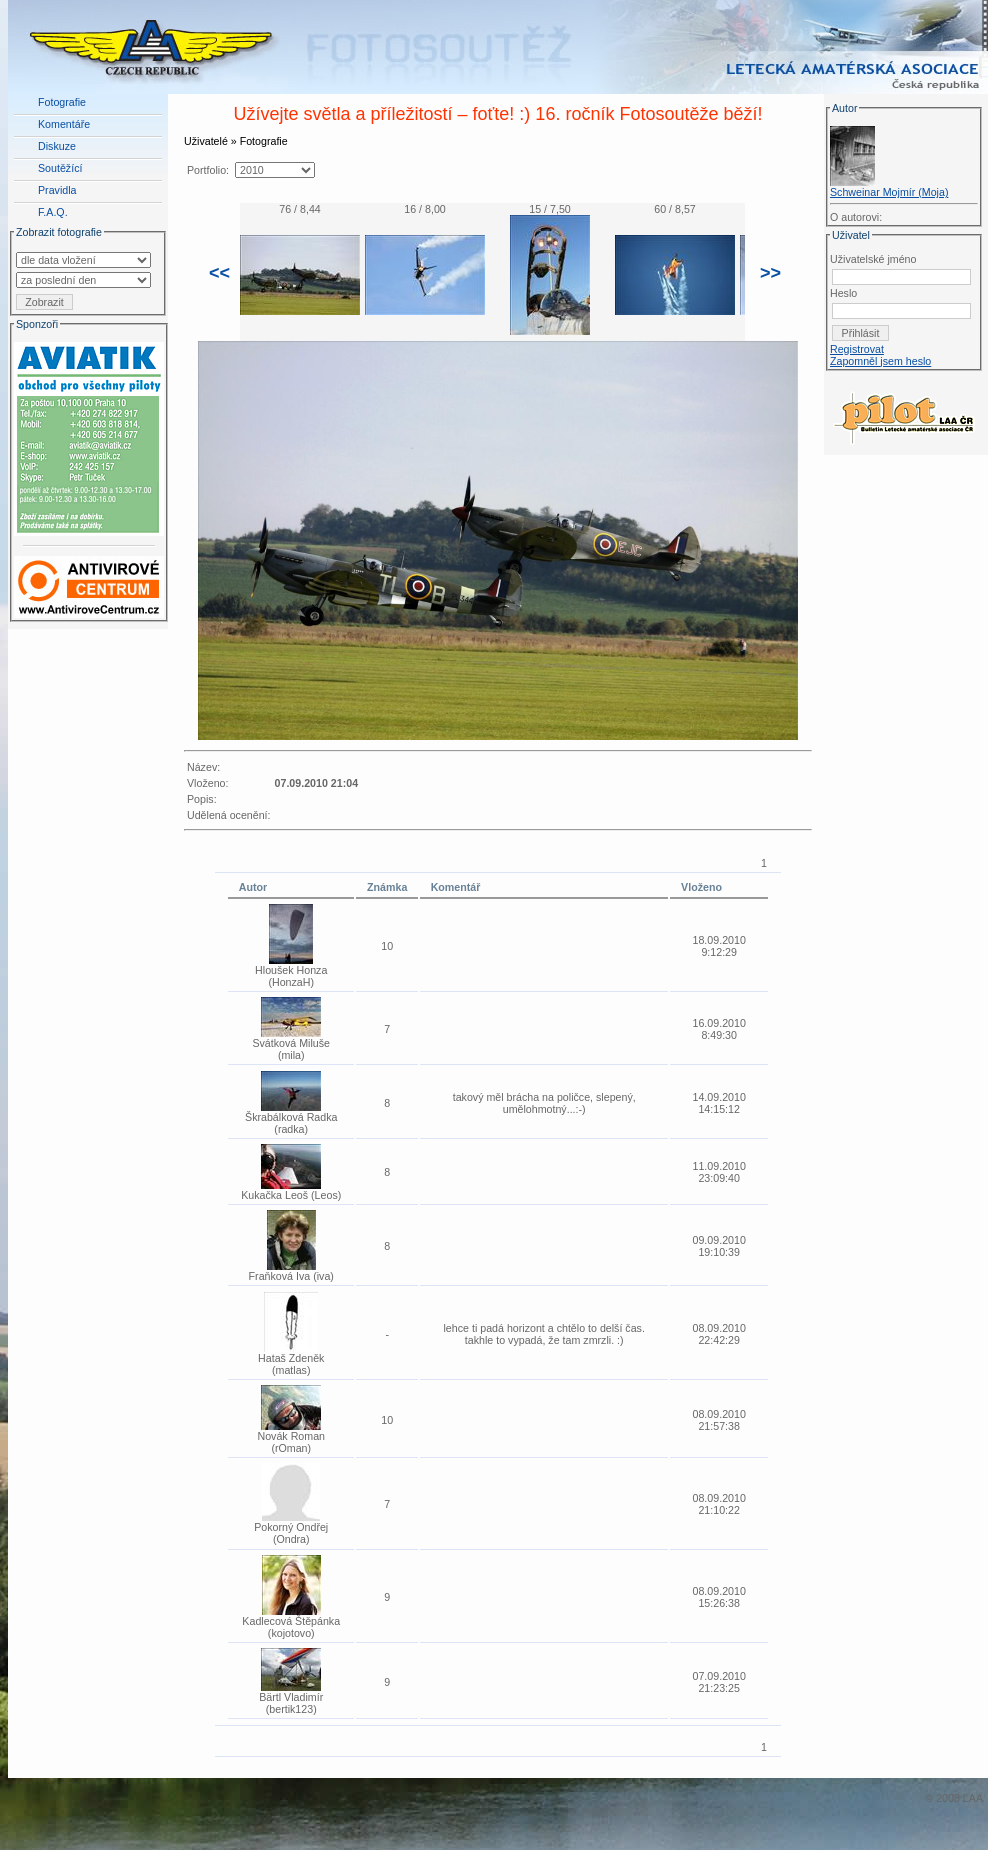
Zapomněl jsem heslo (880, 361)
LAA (973, 1798)
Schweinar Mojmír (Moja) (889, 192)
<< (219, 273)
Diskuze (57, 146)
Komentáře (64, 124)
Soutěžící (60, 168)
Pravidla (57, 190)
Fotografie (62, 102)
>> (770, 273)
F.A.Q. (53, 212)
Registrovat (857, 349)
